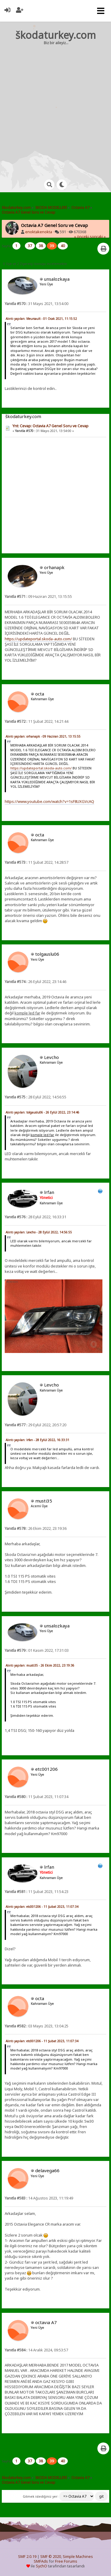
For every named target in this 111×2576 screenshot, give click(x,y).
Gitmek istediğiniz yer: (40, 2496)
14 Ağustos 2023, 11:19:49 (39, 2198)
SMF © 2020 (50, 2556)
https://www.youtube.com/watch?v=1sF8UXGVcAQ (49, 801)
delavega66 (47, 2170)
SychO (41, 2566)
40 (63, 245)
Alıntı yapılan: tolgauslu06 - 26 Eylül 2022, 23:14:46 (42, 1112)
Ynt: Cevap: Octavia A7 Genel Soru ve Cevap (50, 425)
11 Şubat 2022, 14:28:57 (36, 862)
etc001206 (46, 1769)
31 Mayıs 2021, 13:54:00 (36, 303)
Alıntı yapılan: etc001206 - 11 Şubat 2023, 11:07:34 (42, 1907)
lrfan (49, 1192)
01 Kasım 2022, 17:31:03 (37, 1650)
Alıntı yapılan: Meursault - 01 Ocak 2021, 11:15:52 (41, 319)
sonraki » (98, 236)
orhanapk (54, 567)
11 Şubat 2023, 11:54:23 (36, 1891)
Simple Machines (78, 2556)
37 (30, 245)
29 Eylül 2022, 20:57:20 (35, 1424)
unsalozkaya (57, 279)
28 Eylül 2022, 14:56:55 (35, 1097)
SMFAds (41, 2561)
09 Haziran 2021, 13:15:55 (38, 596)
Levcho (51, 1057)
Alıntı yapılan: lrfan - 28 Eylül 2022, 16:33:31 (37, 1440)
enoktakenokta (38, 231)
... (23, 246)
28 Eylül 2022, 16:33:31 (35, 1216)
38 (41, 245)
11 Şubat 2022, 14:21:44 (36, 721)
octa (39, 694)
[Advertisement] (55, 106)
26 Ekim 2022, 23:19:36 (36, 1528)
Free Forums (66, 2561)
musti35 (43, 1501)
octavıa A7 (46, 2322)
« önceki (81, 236)
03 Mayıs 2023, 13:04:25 (36, 2026)
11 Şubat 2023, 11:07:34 (36, 1796)
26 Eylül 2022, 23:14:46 (35, 981)
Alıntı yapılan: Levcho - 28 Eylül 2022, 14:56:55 (39, 1232)
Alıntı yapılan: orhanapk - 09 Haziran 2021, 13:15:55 (43, 736)
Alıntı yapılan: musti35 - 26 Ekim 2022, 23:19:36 (40, 1665)
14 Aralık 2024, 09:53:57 (36, 2350)
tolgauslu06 (47, 954)
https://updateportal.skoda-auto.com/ (38, 638)
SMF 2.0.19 (27, 2556)
